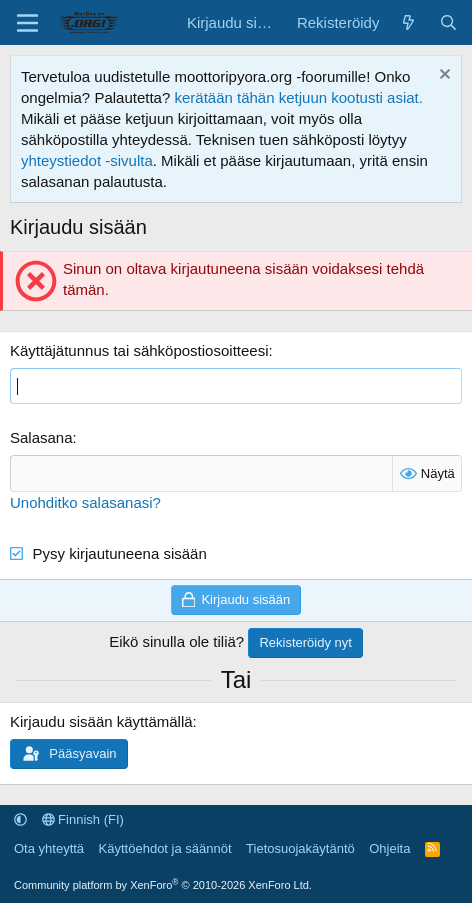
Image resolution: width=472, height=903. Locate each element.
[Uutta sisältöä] (408, 22)
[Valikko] (27, 23)
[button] (20, 819)
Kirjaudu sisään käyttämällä (101, 721)
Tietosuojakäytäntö (300, 848)
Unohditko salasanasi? (85, 502)
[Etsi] (448, 22)
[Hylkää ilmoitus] (442, 76)
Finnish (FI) (83, 819)
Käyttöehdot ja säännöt (165, 848)
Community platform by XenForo (163, 885)
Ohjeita (389, 848)
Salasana (41, 437)
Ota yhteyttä (49, 848)
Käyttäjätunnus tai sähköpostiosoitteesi (139, 350)
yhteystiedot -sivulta (87, 160)
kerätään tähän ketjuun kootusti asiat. (298, 97)
